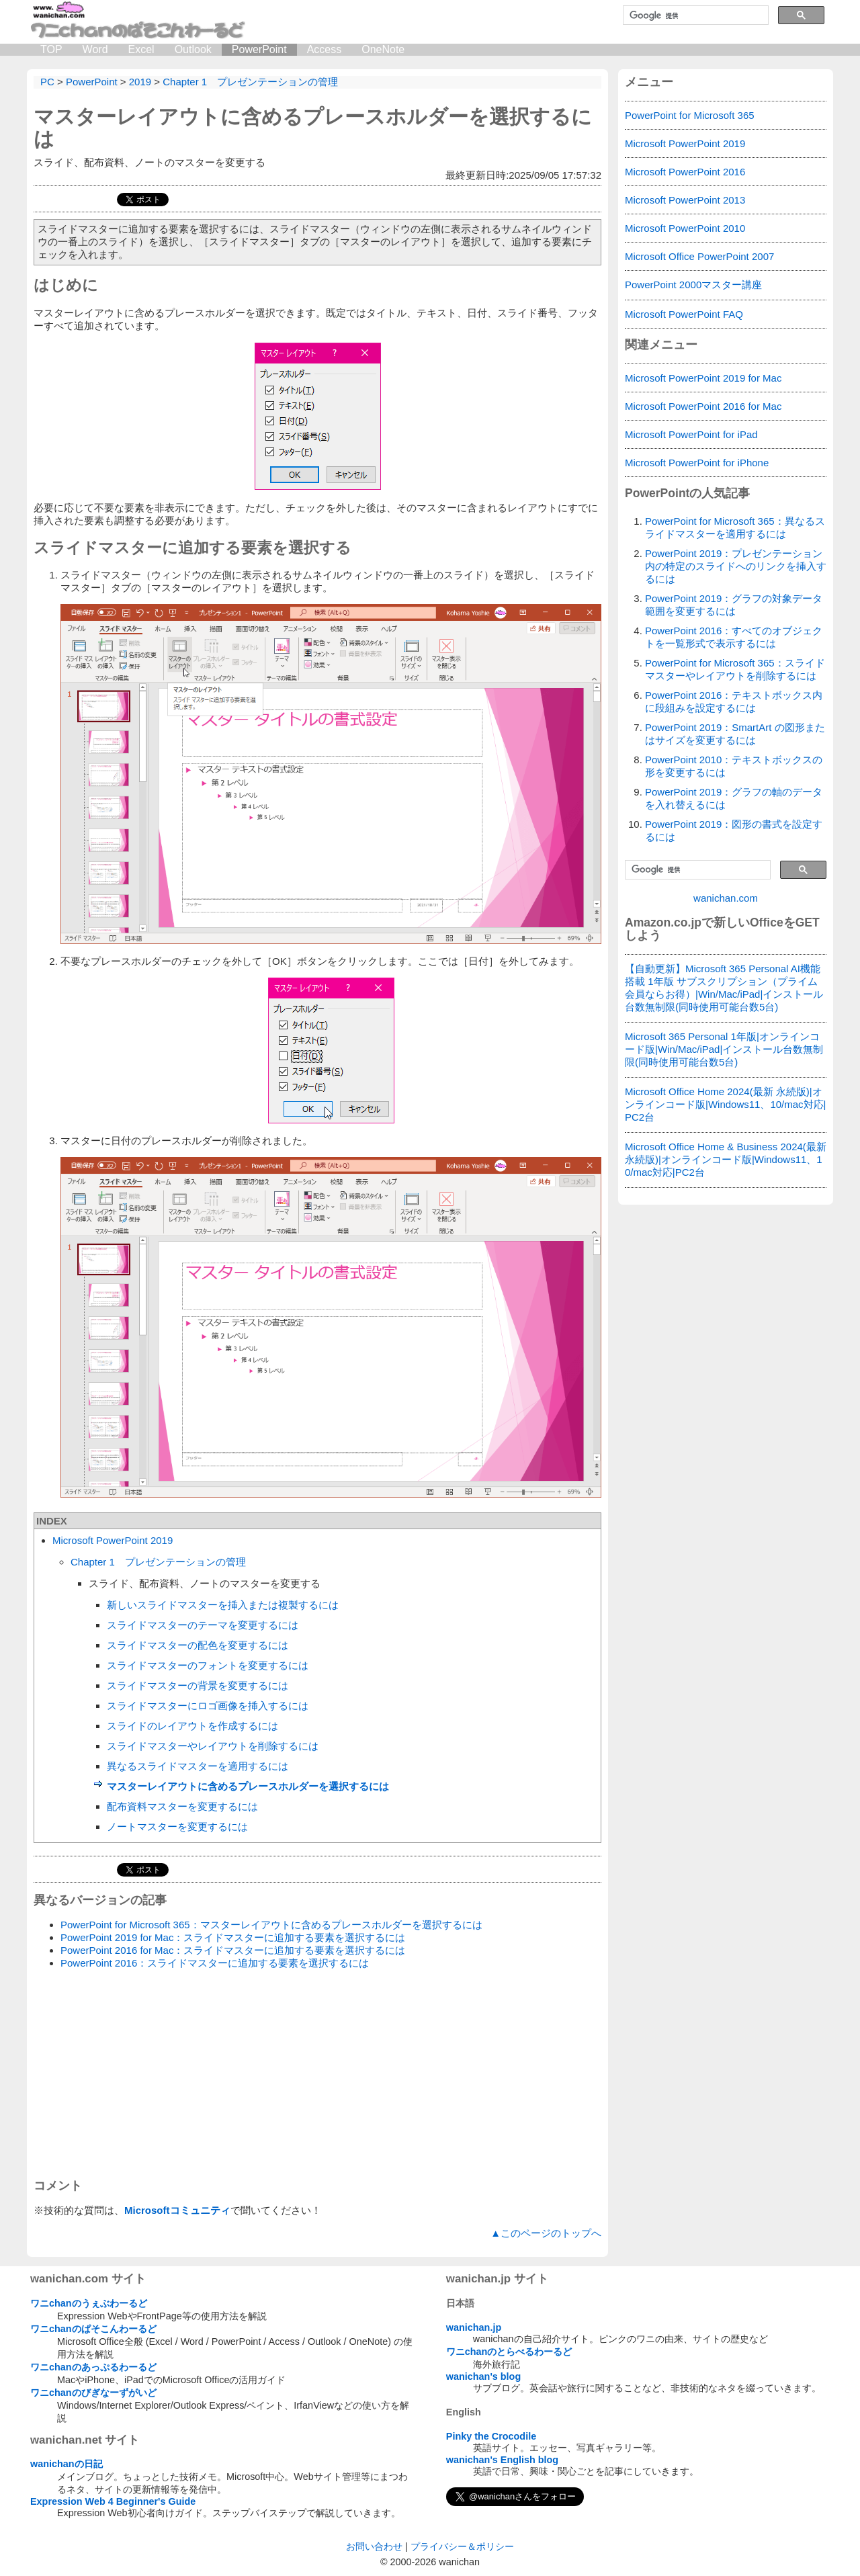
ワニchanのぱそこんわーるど (93, 2328)
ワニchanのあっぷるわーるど (93, 2367)
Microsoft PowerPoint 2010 (685, 228)
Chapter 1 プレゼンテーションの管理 (158, 1562)
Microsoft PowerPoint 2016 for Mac (703, 406)
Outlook (193, 49)
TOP (51, 49)
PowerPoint (259, 49)
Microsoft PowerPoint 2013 (685, 200)
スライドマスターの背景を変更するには (197, 1685)
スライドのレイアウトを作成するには (192, 1725)
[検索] (694, 15)
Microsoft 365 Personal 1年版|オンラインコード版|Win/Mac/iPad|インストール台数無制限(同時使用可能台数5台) (724, 1049)
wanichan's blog (483, 2376)
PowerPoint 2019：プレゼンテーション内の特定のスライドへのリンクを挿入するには (735, 566)
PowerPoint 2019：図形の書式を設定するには (733, 830)
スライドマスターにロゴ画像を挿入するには (207, 1705)
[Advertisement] (317, 2074)
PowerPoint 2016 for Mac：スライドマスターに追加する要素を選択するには (232, 1950)
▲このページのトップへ (545, 2233)
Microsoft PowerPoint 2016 (685, 171)
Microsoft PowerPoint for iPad (691, 434)
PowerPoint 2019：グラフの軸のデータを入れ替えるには (733, 798)
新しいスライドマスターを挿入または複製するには (223, 1605)
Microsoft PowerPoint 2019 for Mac (703, 378)
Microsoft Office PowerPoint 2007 (699, 256)
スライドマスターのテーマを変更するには (202, 1625)
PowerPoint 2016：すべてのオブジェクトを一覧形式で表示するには (733, 637)
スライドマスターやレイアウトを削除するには (212, 1746)
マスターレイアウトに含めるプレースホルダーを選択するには (248, 1786)
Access (324, 49)
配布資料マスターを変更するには (182, 1806)
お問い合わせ (374, 2546)
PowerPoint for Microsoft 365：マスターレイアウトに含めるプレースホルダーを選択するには (271, 1924)
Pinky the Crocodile (491, 2436)
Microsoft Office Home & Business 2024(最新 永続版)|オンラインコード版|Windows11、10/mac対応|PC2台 (725, 1159)
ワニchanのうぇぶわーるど (88, 2303)
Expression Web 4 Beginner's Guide (113, 2501)
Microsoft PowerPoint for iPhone (697, 462)
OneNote (382, 49)
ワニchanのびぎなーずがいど (93, 2392)
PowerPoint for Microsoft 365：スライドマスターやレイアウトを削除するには (735, 669)
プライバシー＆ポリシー (462, 2546)
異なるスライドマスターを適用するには (197, 1766)
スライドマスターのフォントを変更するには (207, 1665)
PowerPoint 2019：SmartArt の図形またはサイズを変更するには (735, 734)
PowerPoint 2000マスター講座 (693, 284)
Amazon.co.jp (663, 922)
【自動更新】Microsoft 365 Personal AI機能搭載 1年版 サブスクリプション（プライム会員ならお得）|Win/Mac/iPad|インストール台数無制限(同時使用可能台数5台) (724, 988)
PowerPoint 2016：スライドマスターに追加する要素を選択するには (214, 1963)
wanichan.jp (473, 2327)
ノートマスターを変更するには (177, 1826)
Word (95, 49)
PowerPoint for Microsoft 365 (690, 115)
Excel (141, 49)
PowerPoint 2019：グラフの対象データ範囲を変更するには (733, 605)
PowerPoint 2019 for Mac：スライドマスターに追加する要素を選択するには (232, 1937)
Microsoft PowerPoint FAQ (684, 314)
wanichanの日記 (66, 2463)
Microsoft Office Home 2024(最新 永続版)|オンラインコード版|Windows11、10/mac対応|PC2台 (725, 1104)
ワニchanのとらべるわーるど (509, 2351)
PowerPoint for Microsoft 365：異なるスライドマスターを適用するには (735, 527)
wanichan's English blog (502, 2459)
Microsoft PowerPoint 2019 (112, 1540)
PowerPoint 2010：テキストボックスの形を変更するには (733, 766)
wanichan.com (725, 898)
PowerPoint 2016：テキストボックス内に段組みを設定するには (733, 701)
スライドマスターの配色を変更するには (197, 1645)
